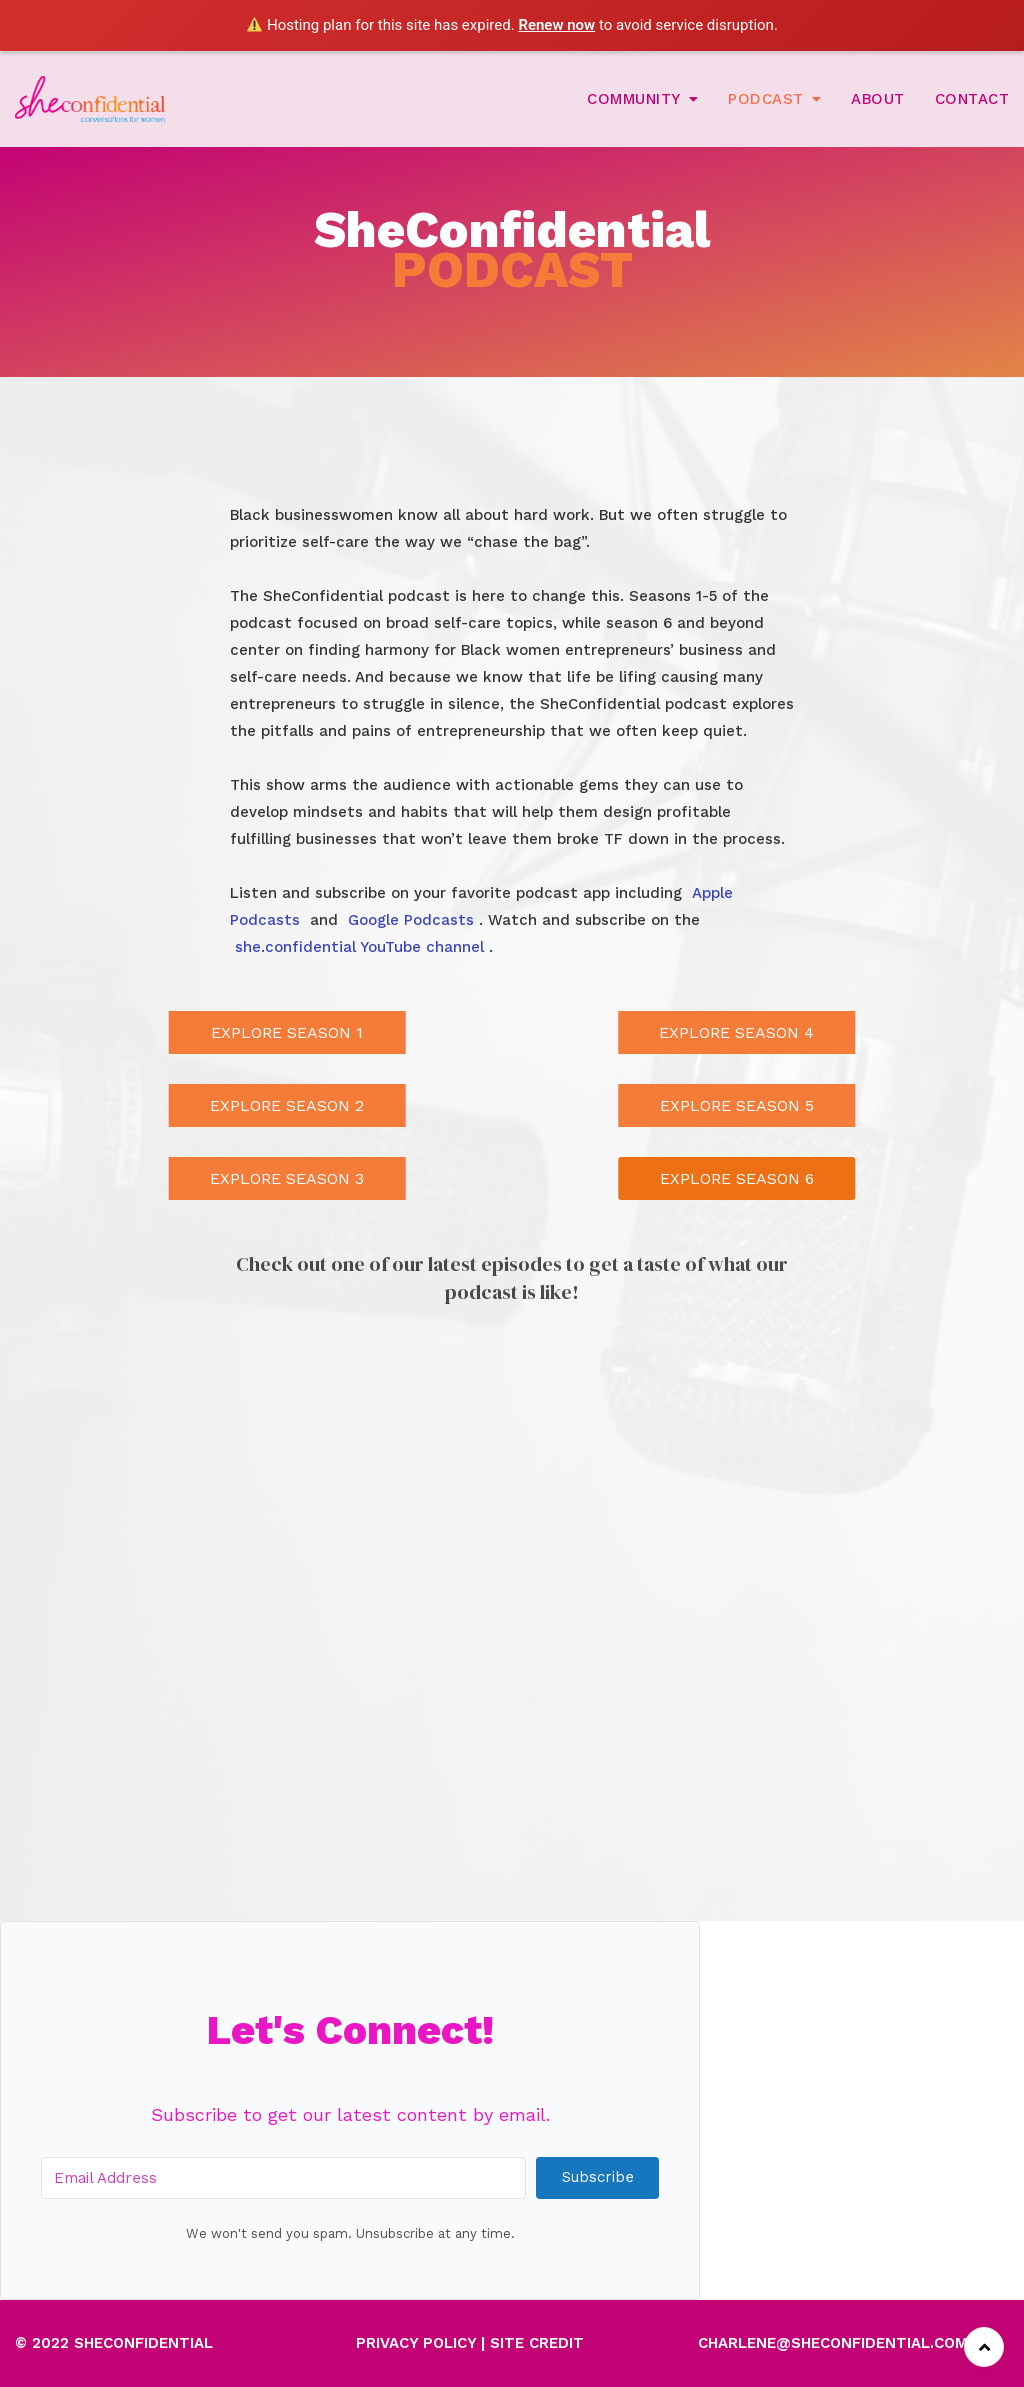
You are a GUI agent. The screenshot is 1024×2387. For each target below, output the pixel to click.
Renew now (556, 25)
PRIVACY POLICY (416, 2343)
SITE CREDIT (537, 2343)
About (878, 99)
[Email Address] (283, 2178)
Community (634, 99)
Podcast (766, 99)
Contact (972, 99)
